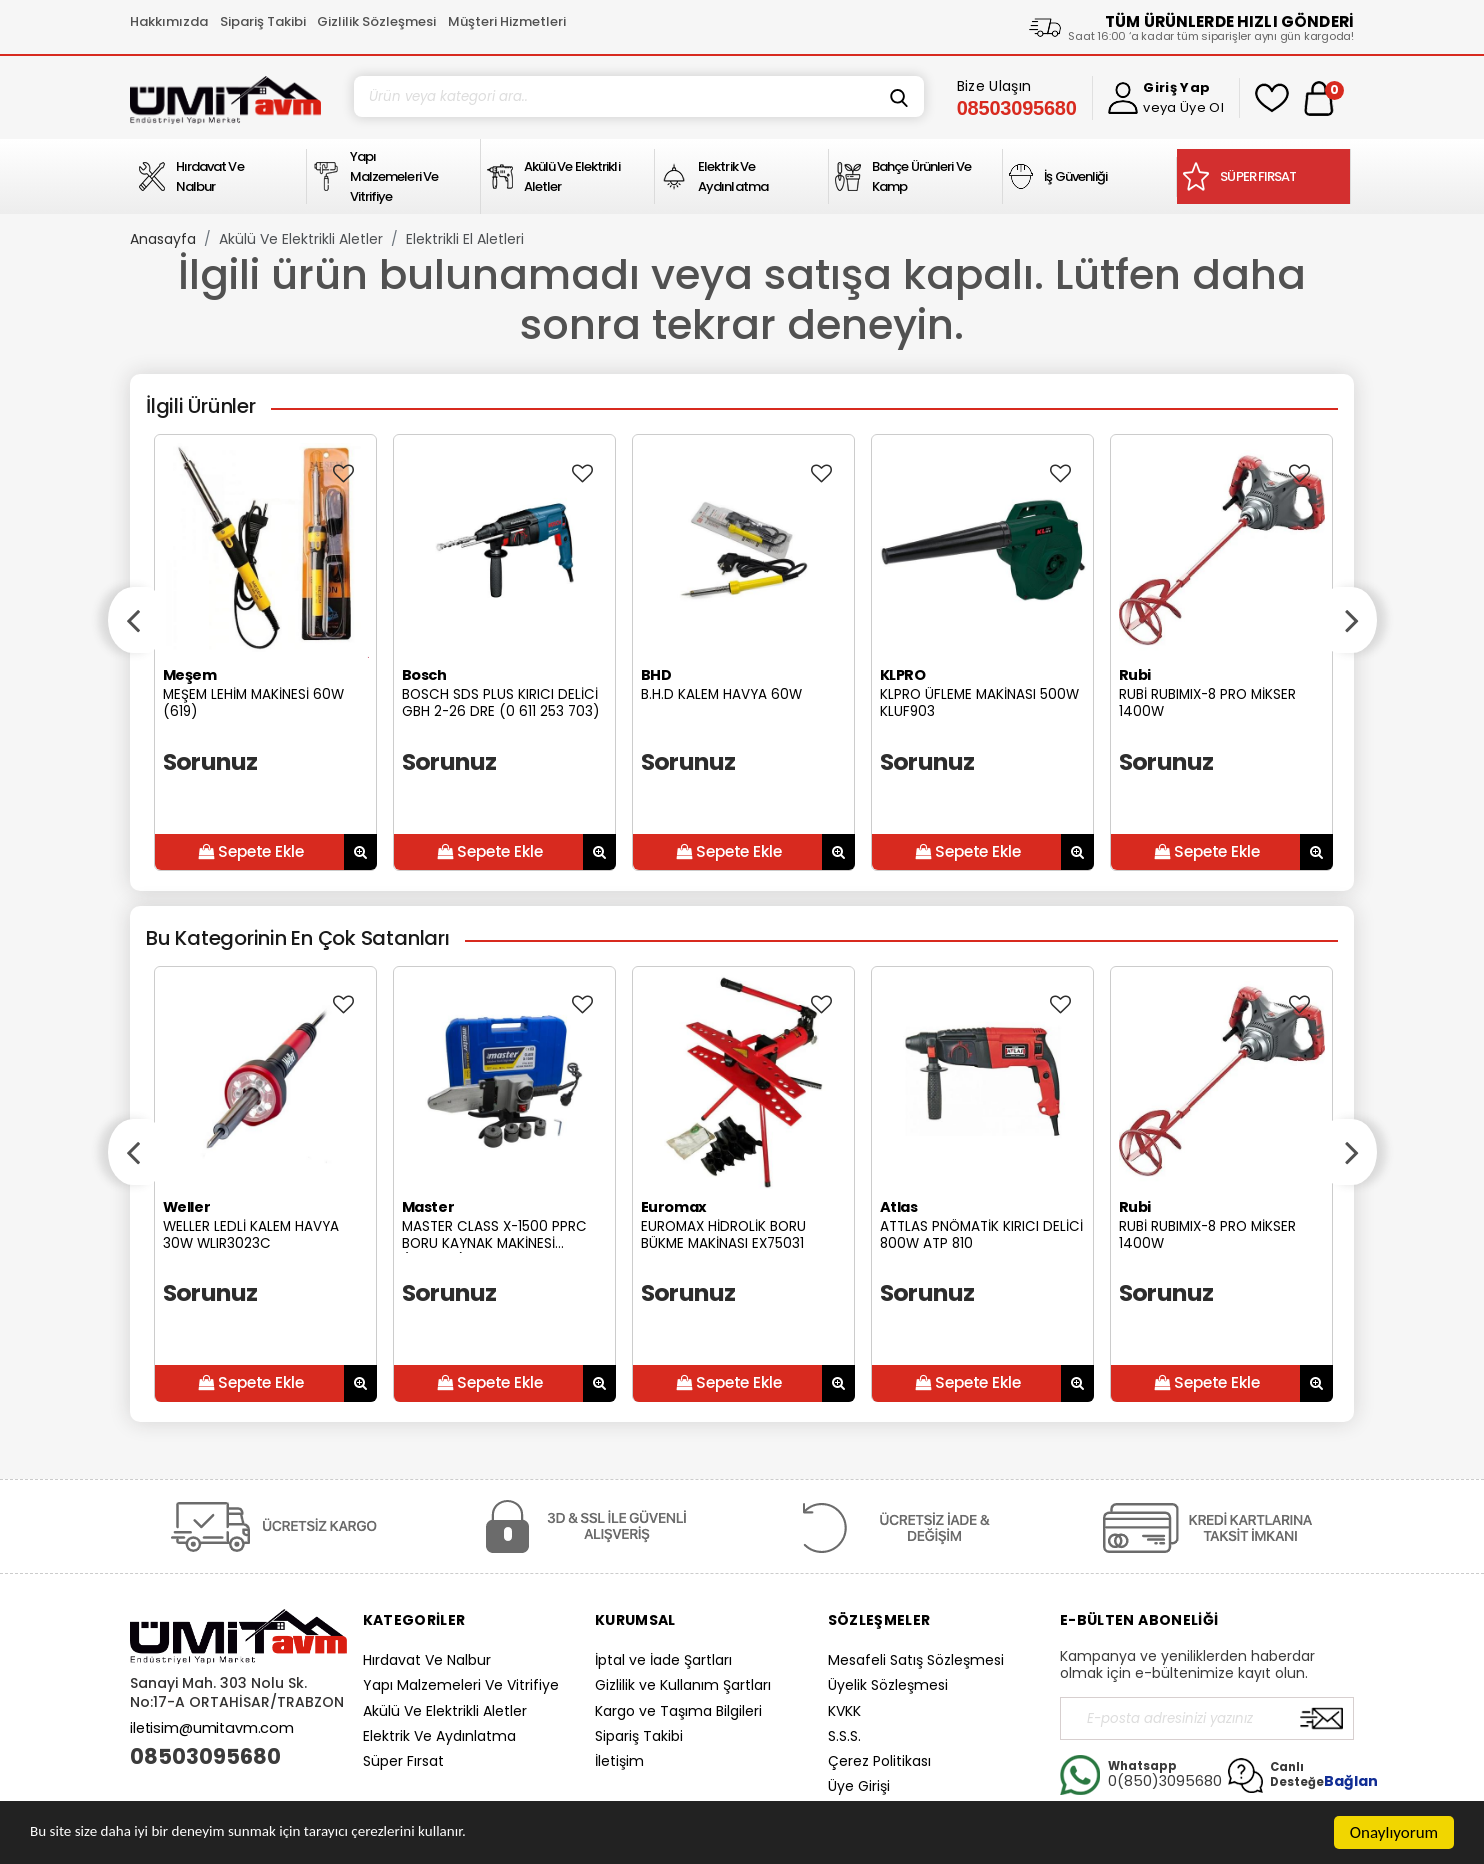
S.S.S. (844, 1736)
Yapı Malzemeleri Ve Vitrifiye (461, 1685)
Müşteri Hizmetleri (507, 21)
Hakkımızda (169, 21)
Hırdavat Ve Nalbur (427, 1660)
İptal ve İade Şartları (663, 1660)
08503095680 (205, 1757)
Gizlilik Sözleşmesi (376, 21)
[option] (265, 652)
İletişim (619, 1761)
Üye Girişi (859, 1786)
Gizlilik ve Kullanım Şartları (683, 1685)
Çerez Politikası (879, 1761)
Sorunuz (210, 761)
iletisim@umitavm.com (212, 1728)
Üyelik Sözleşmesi (888, 1685)
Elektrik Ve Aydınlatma (439, 1736)
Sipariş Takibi (263, 21)
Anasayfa (163, 239)
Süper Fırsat (403, 1761)
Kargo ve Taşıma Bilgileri (678, 1711)
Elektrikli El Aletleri (465, 239)
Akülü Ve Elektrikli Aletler (301, 239)
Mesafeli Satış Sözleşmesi (916, 1660)
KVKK (844, 1711)
